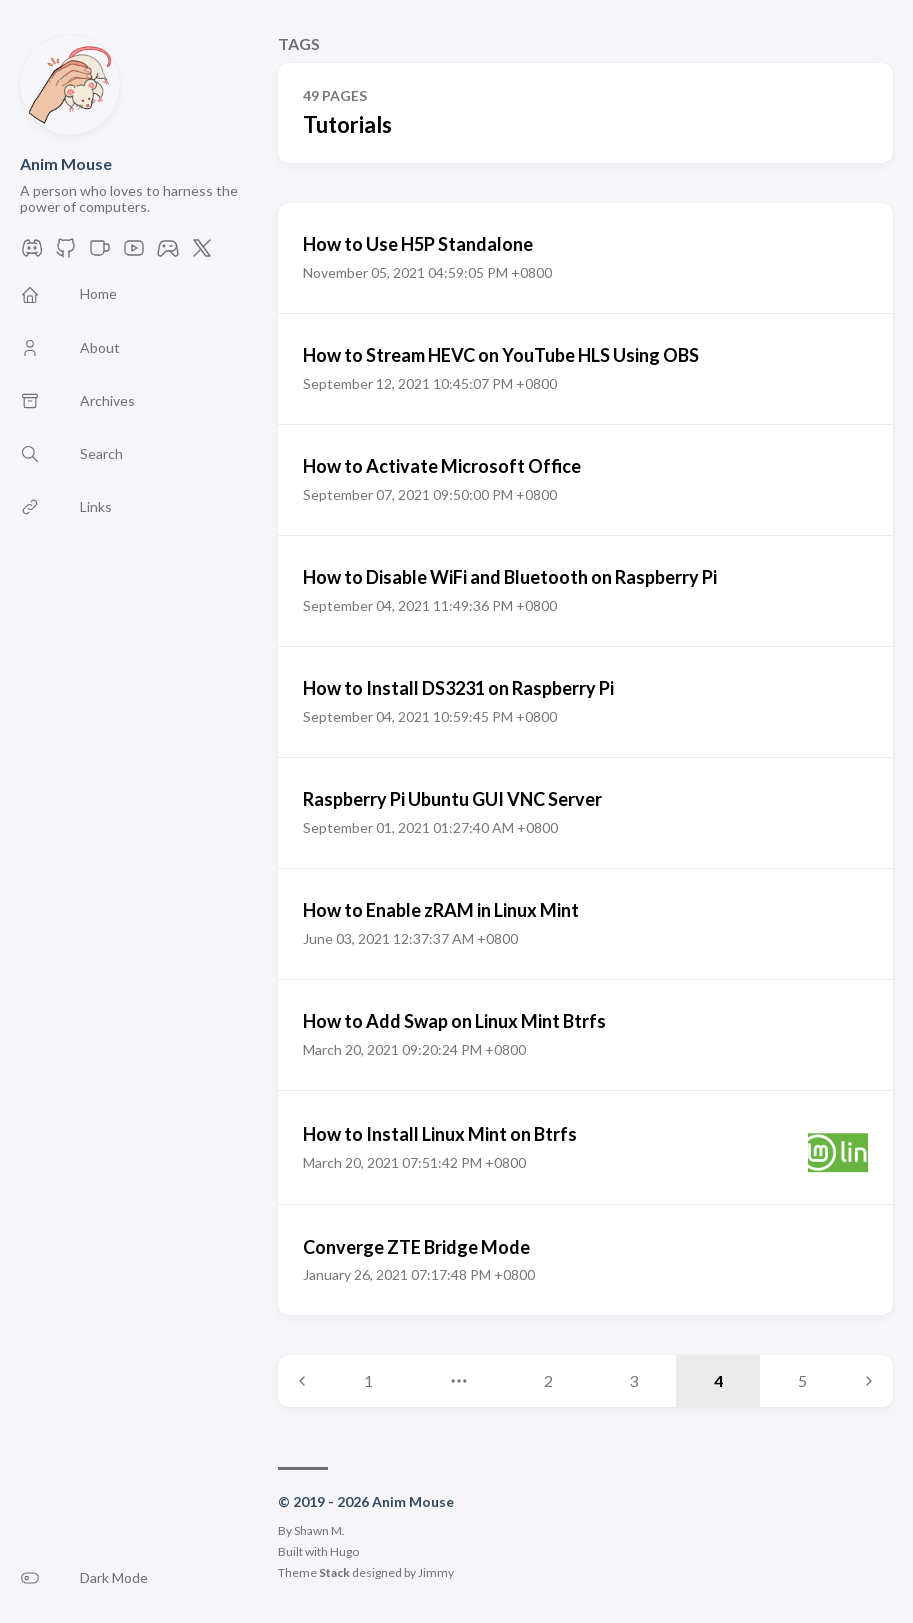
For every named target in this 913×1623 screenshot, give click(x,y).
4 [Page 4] (718, 1380)
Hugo (344, 1551)
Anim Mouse (66, 163)
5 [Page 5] (802, 1380)
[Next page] (869, 1381)
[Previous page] (302, 1381)
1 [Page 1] (368, 1380)
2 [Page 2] (548, 1380)
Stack (334, 1572)
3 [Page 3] (633, 1380)
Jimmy (436, 1572)
